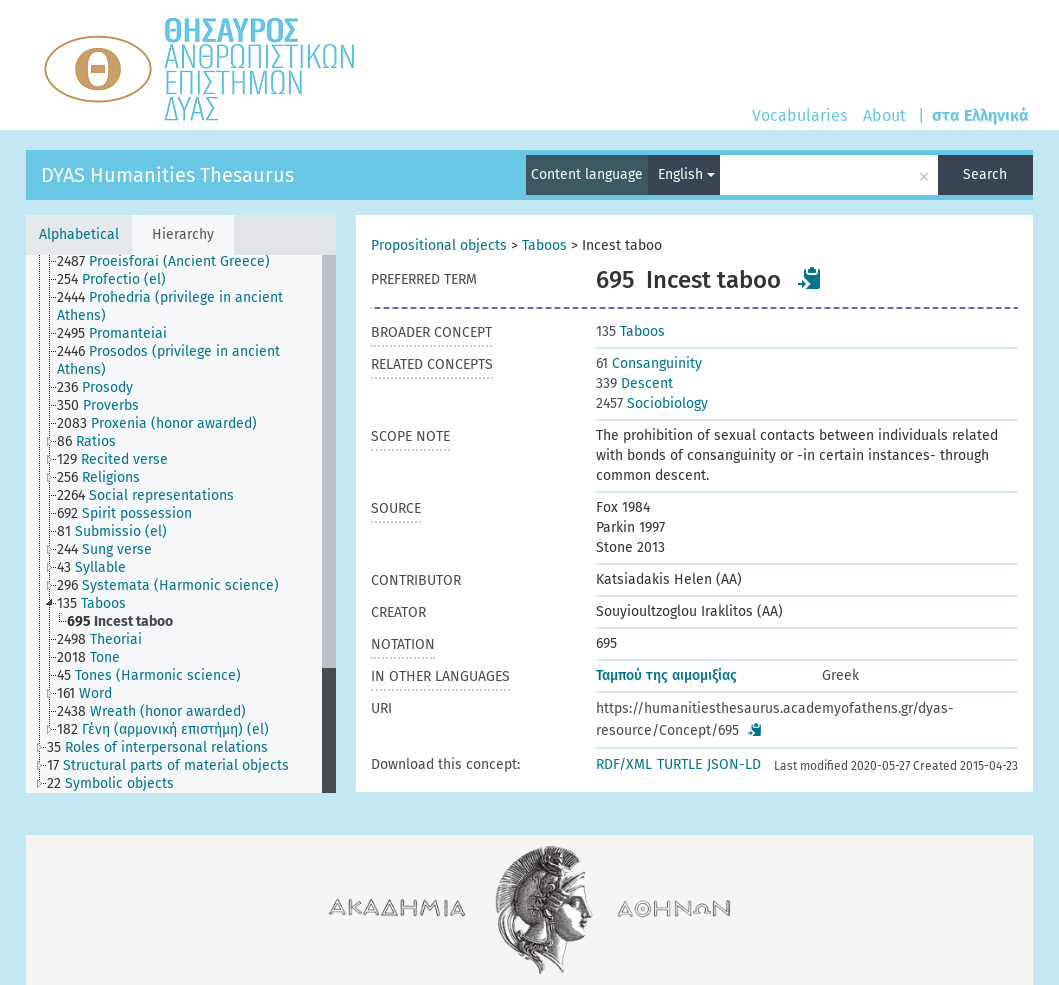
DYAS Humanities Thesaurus (167, 175)
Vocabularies (799, 115)
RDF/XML (624, 764)
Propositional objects (439, 245)
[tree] (181, 524)
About (884, 115)
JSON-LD (734, 764)
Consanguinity (649, 363)
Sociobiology (652, 403)
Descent (634, 383)
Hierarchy (183, 234)
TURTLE (679, 764)
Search (985, 174)
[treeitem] (172, 262)
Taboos (544, 245)
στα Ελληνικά (980, 115)
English (686, 174)
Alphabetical (79, 234)
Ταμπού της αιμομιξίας (666, 675)
